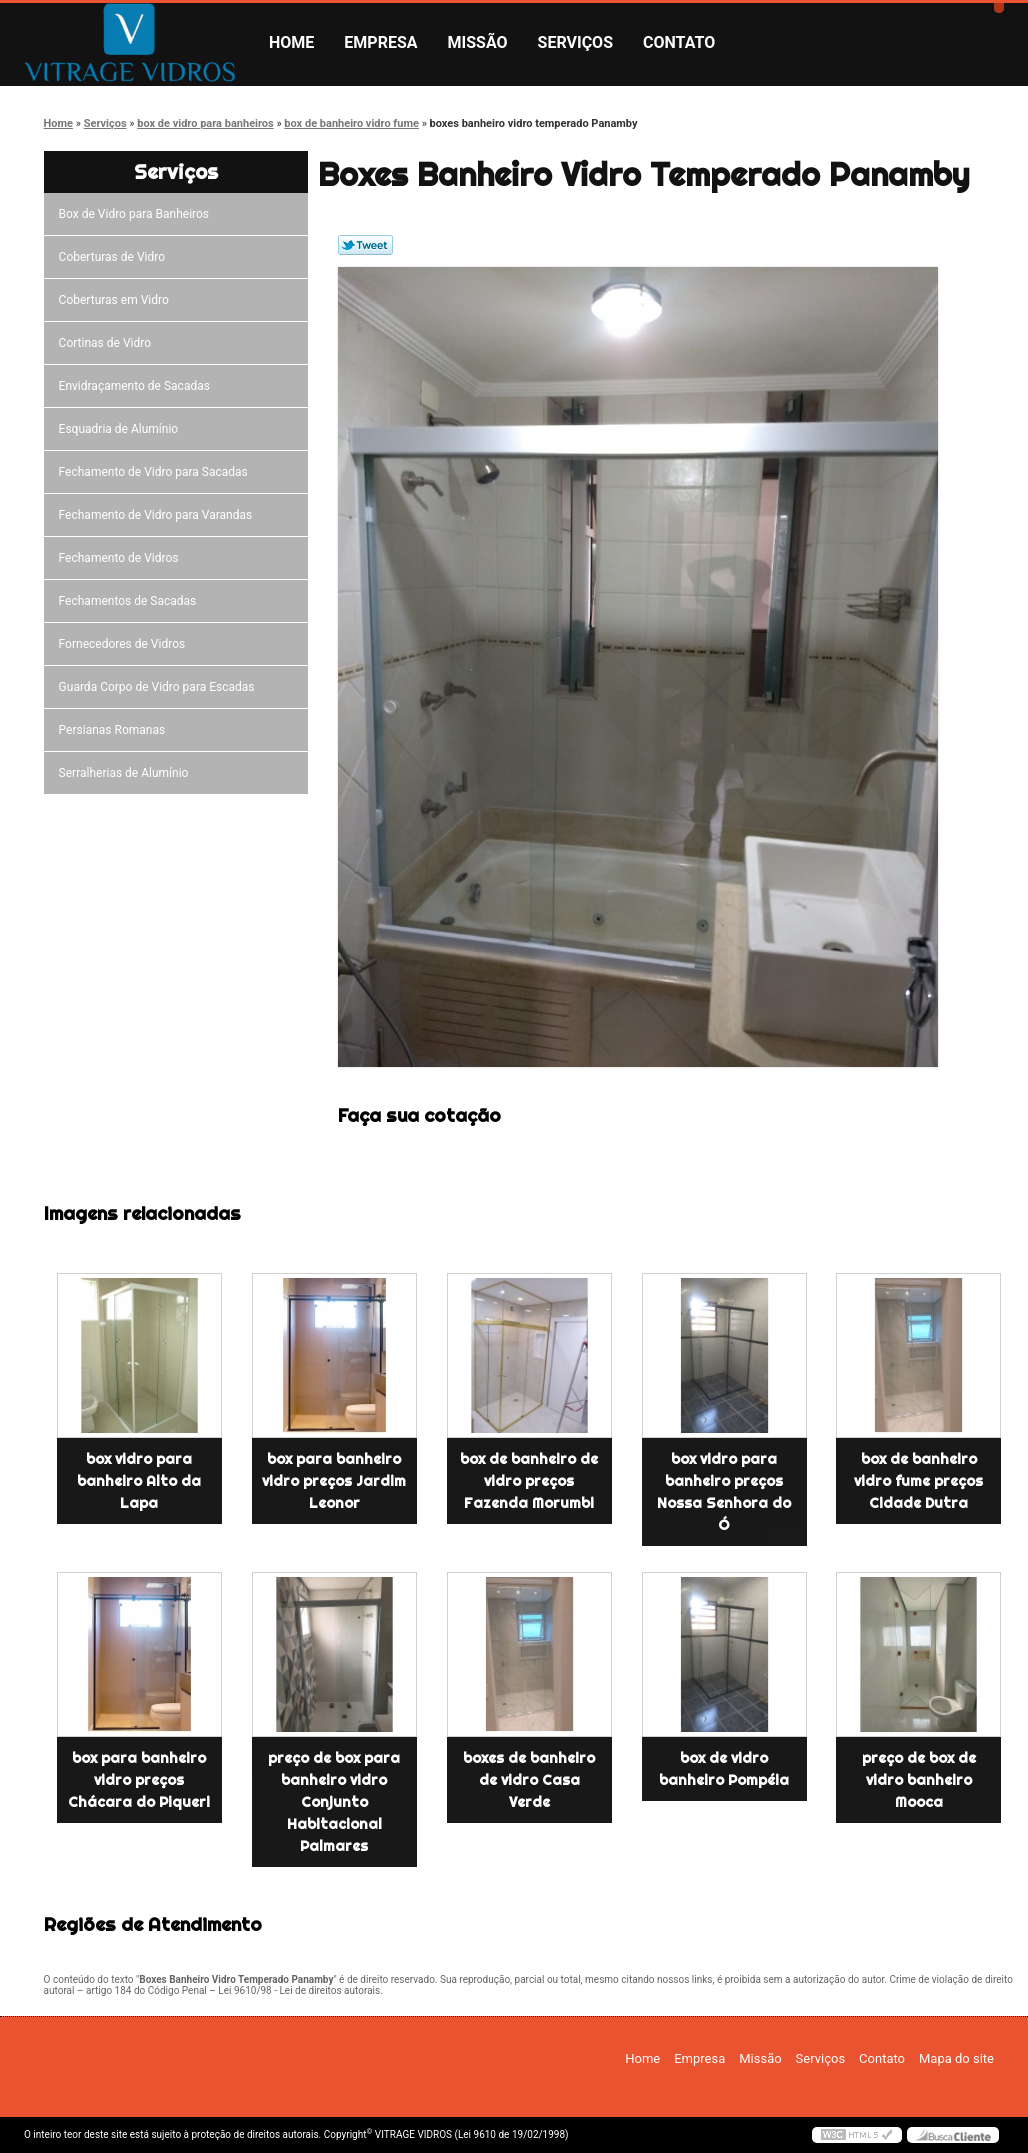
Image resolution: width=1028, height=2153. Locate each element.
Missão (478, 42)
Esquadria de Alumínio (122, 429)
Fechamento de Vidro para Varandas (159, 515)
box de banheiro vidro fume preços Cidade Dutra (918, 1481)
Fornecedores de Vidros (125, 644)
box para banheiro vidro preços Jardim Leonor (334, 1481)
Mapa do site (956, 2058)
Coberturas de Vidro (115, 257)
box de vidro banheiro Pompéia (724, 1769)
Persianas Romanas (115, 730)
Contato (679, 42)
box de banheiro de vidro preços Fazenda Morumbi (529, 1481)
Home (291, 42)
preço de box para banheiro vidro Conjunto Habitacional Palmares (334, 1802)
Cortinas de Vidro (108, 343)
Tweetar (365, 245)
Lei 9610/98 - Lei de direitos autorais (299, 1990)
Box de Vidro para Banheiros (137, 214)
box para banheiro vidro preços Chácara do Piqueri (139, 1780)
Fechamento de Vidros (122, 558)
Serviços (575, 42)
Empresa (380, 42)
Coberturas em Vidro (117, 300)
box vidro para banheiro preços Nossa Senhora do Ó (724, 1492)
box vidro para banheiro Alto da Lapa (139, 1481)
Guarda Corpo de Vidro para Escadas (160, 687)
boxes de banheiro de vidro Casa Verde (529, 1780)
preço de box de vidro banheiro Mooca (919, 1780)
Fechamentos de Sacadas (131, 601)
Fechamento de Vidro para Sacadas (156, 472)
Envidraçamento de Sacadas (137, 386)
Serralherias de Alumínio (127, 773)
